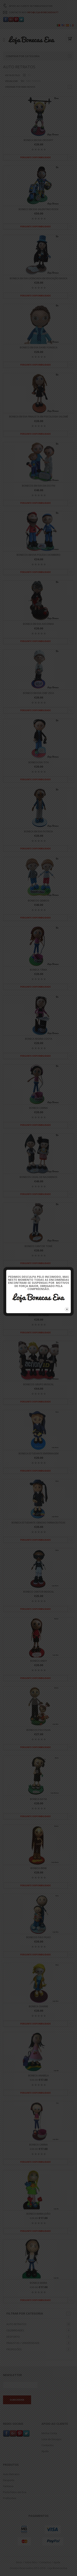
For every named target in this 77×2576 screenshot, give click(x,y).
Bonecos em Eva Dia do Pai (38, 485)
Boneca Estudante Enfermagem (39, 1453)
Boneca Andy (38, 1661)
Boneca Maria (38, 2283)
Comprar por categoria (38, 56)
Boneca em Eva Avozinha (38, 624)
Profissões (14, 2349)
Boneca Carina (38, 1107)
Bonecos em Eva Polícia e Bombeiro (38, 555)
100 (28, 81)
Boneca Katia (38, 1799)
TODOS (36, 81)
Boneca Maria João (38, 2213)
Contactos (48, 2445)
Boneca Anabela (38, 2075)
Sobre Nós (31, 2562)
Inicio (19, 2562)
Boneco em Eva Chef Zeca (38, 693)
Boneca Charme (38, 2006)
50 (22, 81)
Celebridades (15, 2330)
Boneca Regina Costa (38, 1038)
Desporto (13, 2336)
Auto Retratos (16, 2324)
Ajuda (45, 2451)
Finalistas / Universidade (23, 2343)
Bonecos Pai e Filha (38, 1730)
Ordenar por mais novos (20, 86)
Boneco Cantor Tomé (38, 1246)
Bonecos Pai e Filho (38, 1937)
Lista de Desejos (52, 2439)
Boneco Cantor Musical (38, 1591)
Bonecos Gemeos (38, 900)
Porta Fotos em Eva (14, 2492)
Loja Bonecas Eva (57, 2568)
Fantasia (8, 2486)
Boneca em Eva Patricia (38, 831)
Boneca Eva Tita (38, 762)
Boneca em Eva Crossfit (38, 140)
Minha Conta (49, 2433)
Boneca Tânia (38, 969)
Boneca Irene (38, 1868)
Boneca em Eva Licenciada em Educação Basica (38, 278)
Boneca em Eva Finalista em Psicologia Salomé (38, 416)
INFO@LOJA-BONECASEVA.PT (43, 12)
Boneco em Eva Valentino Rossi (38, 209)
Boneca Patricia (38, 1315)
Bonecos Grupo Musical (38, 1384)
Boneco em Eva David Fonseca (38, 347)
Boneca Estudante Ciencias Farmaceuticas (38, 1522)
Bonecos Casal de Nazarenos (38, 1177)
